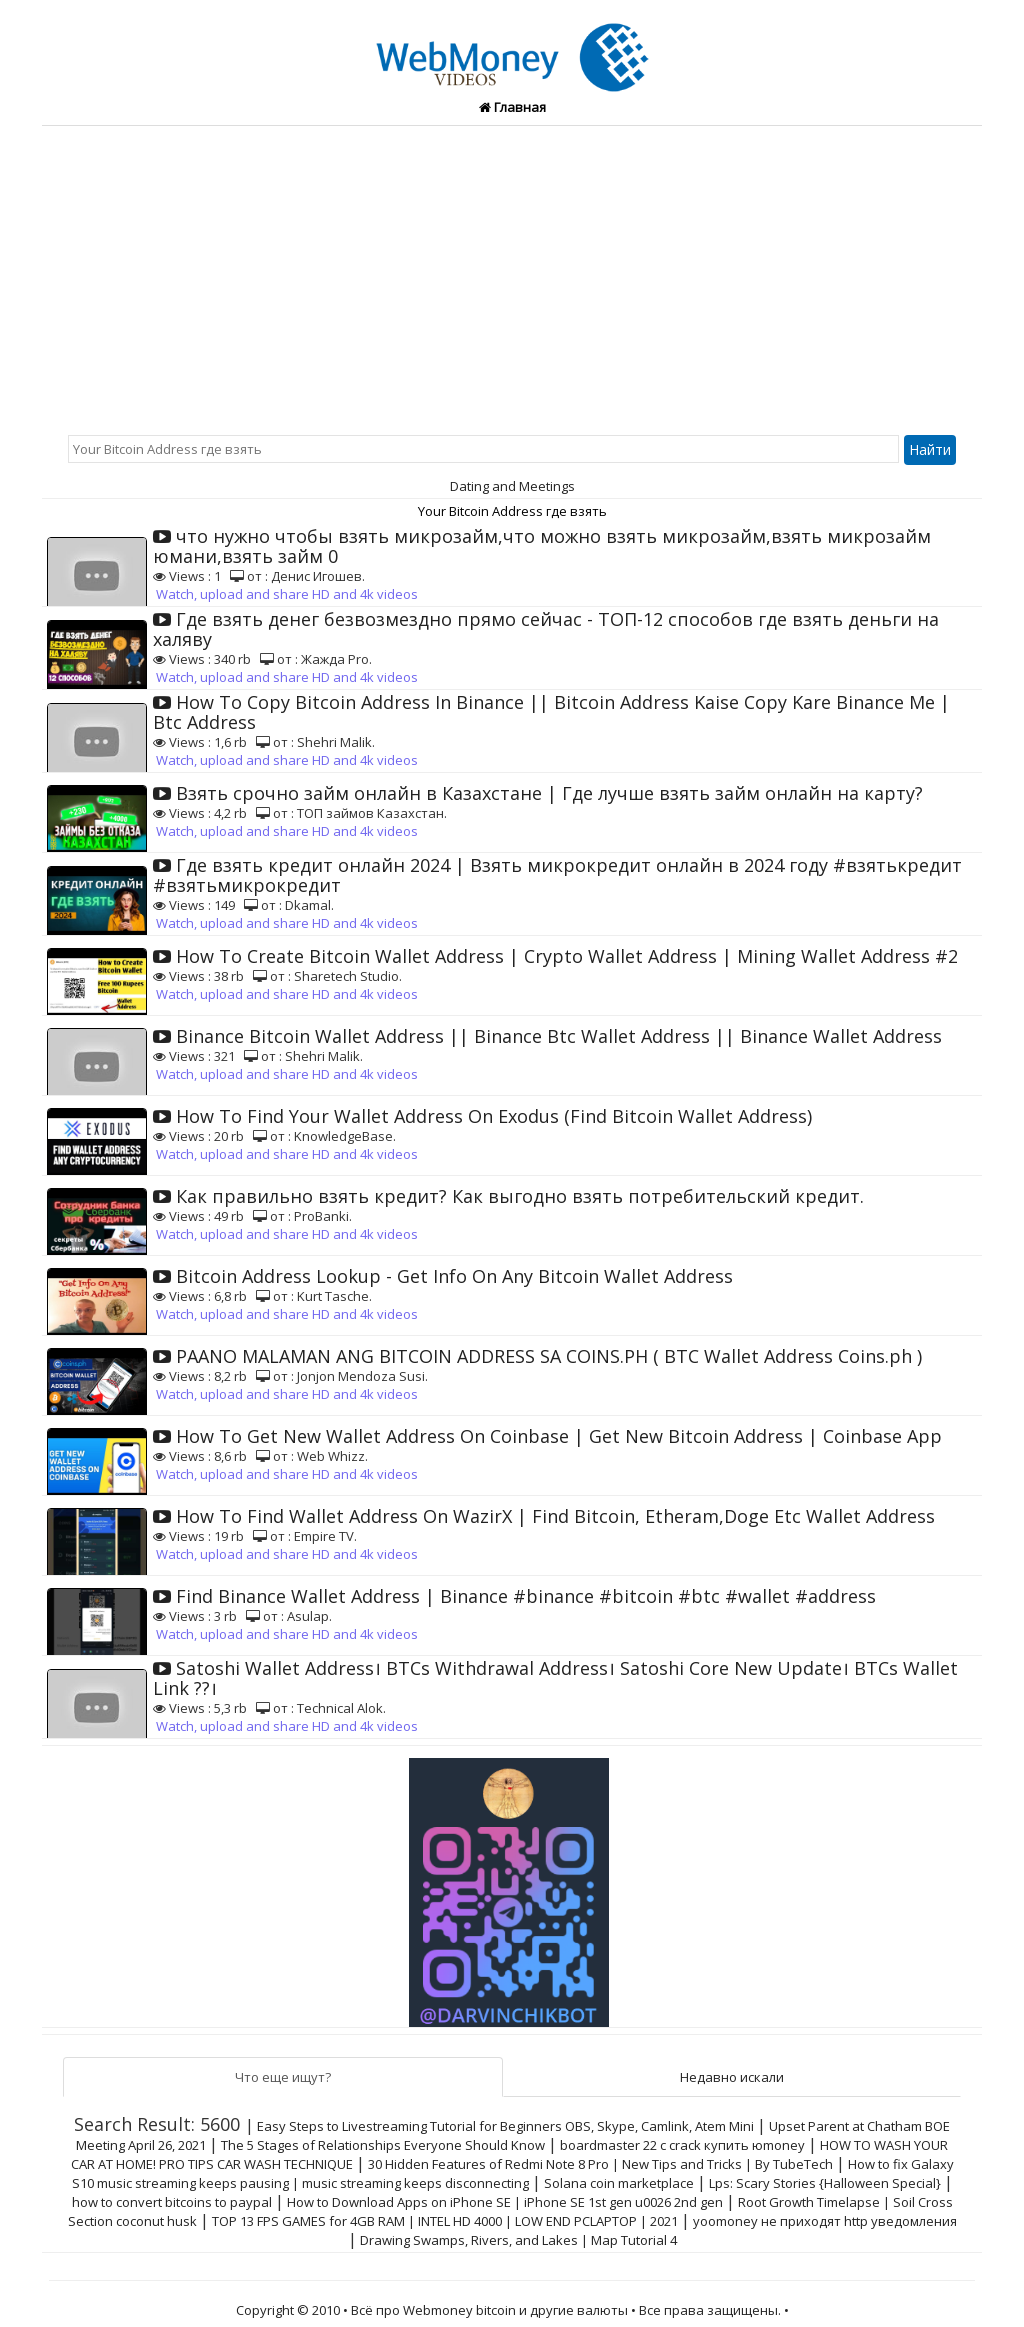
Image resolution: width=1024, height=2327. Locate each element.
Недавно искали (732, 2077)
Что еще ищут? (283, 2077)
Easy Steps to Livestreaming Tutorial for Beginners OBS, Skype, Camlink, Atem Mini (505, 2126)
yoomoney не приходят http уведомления (825, 2221)
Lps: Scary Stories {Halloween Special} (825, 2183)
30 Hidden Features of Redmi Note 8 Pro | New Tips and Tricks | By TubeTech (600, 2164)
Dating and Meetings (512, 486)
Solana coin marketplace (619, 2183)
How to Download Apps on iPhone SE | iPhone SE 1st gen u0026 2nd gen (505, 2202)
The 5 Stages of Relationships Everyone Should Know (383, 2145)
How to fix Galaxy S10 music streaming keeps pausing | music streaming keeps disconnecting (513, 2173)
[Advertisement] (512, 276)
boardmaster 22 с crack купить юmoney (682, 2145)
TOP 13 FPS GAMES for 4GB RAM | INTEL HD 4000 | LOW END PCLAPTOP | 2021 (445, 2221)
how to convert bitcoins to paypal (172, 2202)
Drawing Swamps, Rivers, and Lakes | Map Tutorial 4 (518, 2240)
